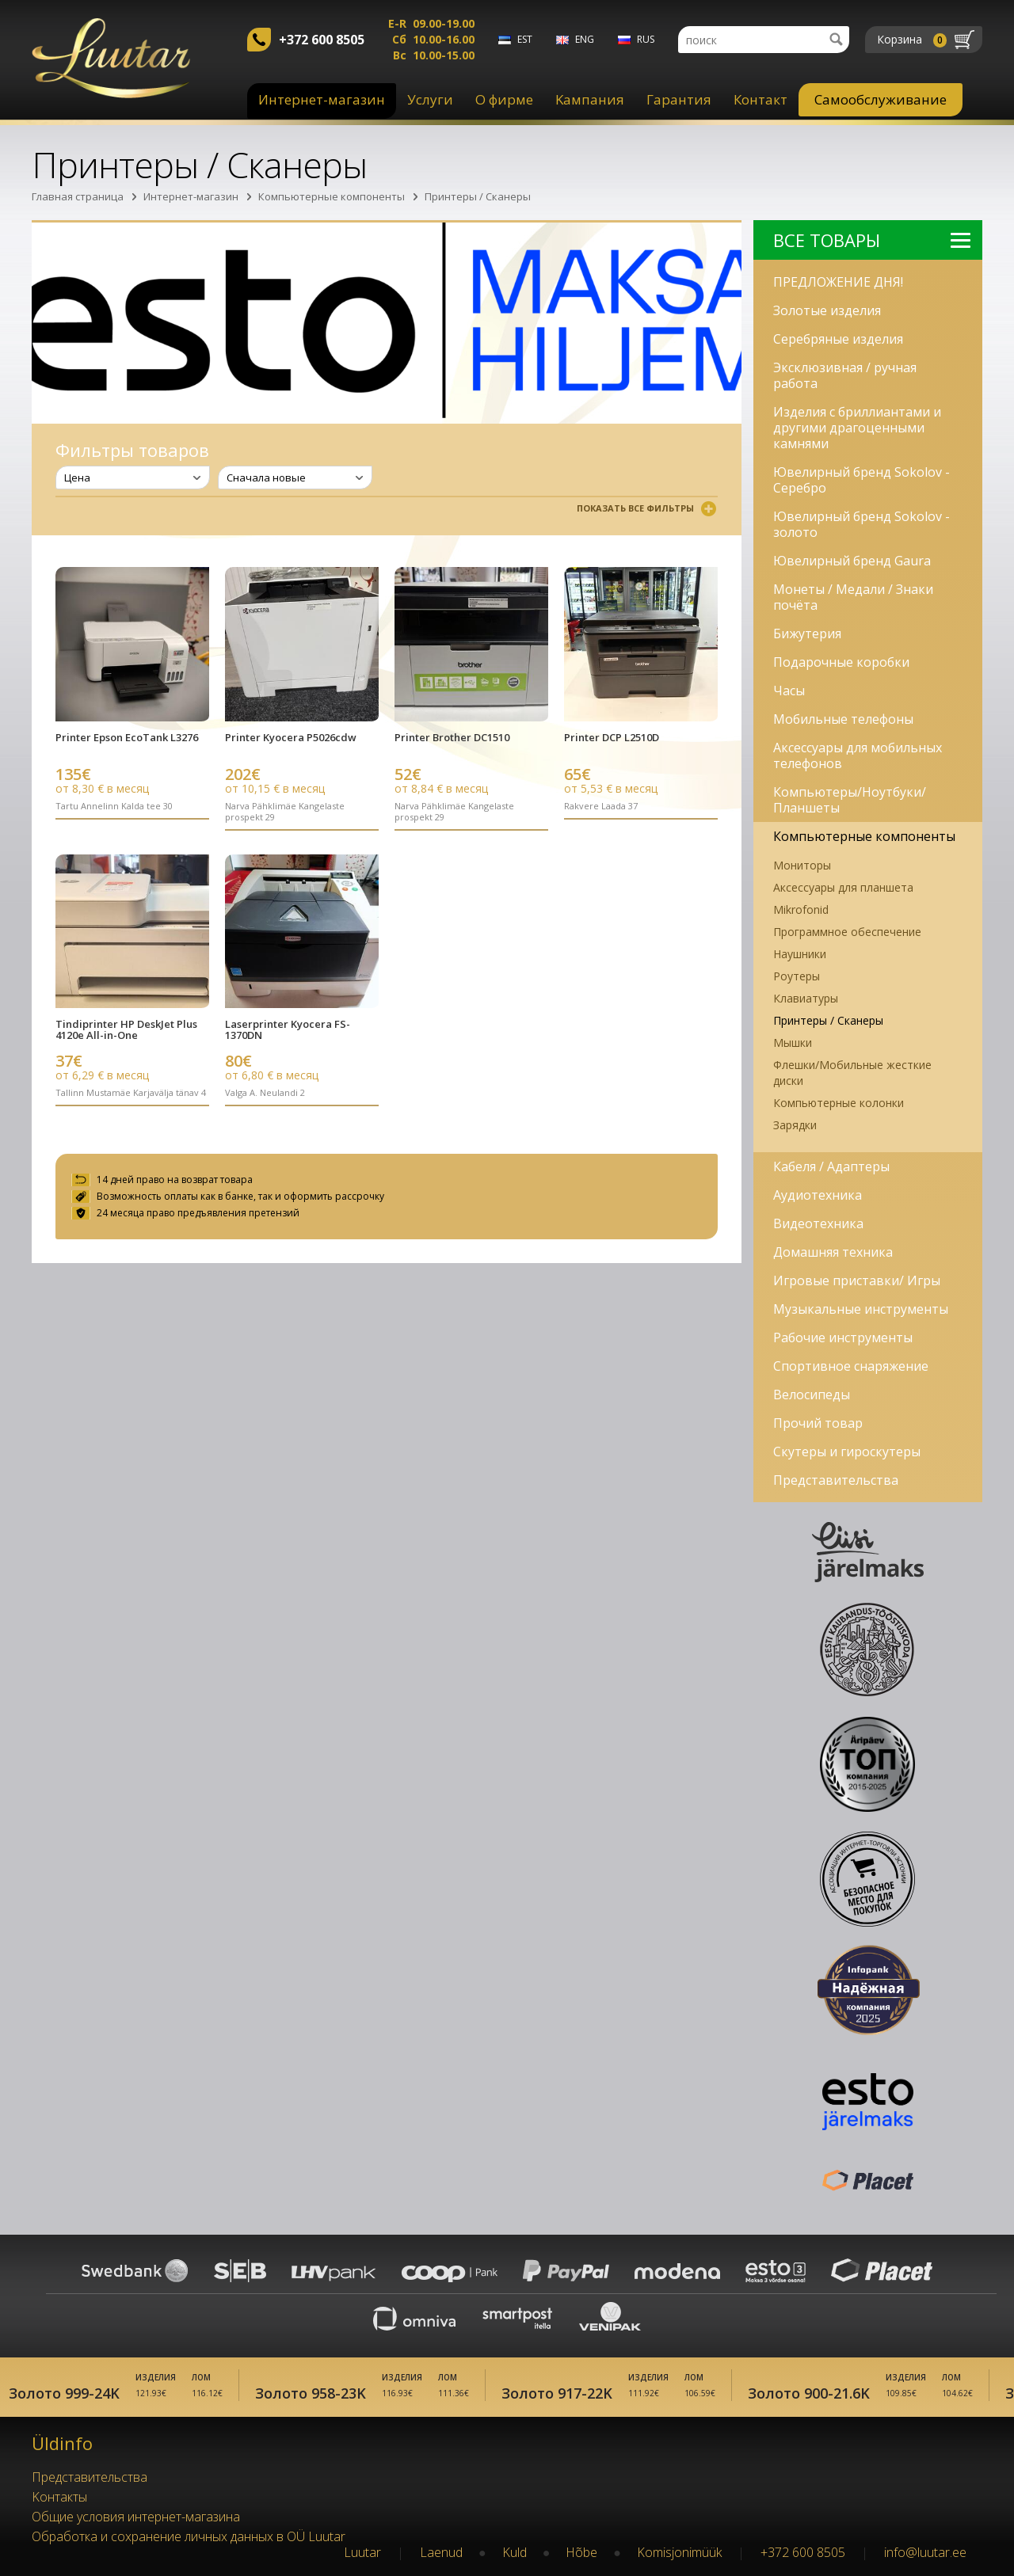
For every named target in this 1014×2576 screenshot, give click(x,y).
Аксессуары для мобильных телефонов (857, 755)
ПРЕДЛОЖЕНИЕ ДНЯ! (838, 282)
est (524, 39)
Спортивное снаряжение (850, 1366)
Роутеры (796, 976)
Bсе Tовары (871, 240)
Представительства (835, 1480)
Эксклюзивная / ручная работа (845, 375)
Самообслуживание (880, 99)
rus (645, 39)
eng (584, 39)
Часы (789, 690)
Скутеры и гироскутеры (847, 1451)
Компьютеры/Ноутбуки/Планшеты (849, 799)
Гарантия (678, 99)
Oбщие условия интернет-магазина (136, 2517)
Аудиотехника (817, 1195)
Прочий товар (818, 1423)
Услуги (430, 99)
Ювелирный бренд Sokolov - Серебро (861, 480)
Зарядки (795, 1124)
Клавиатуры (805, 998)
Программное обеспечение (847, 931)
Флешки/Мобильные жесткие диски (852, 1072)
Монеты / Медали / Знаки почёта (853, 597)
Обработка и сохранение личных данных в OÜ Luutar (188, 2536)
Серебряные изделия (838, 339)
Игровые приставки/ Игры (856, 1280)
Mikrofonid (801, 909)
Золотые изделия (827, 310)
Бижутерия (807, 633)
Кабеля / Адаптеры (831, 1166)
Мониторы (802, 865)
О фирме (504, 99)
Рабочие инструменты (843, 1337)
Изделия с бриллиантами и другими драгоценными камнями (857, 427)
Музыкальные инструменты (860, 1309)
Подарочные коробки (841, 662)
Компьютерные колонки (838, 1102)
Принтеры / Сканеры (478, 196)
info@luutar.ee (925, 2552)
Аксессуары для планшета (843, 887)
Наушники (799, 953)
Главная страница (78, 196)
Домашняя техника (833, 1252)
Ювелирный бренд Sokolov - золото (861, 524)
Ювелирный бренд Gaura (852, 560)
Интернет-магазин (321, 99)
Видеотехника (818, 1223)
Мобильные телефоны (843, 719)
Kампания (589, 99)
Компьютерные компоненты (331, 196)
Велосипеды (811, 1394)
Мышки (792, 1042)
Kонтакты (59, 2497)
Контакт (760, 99)
